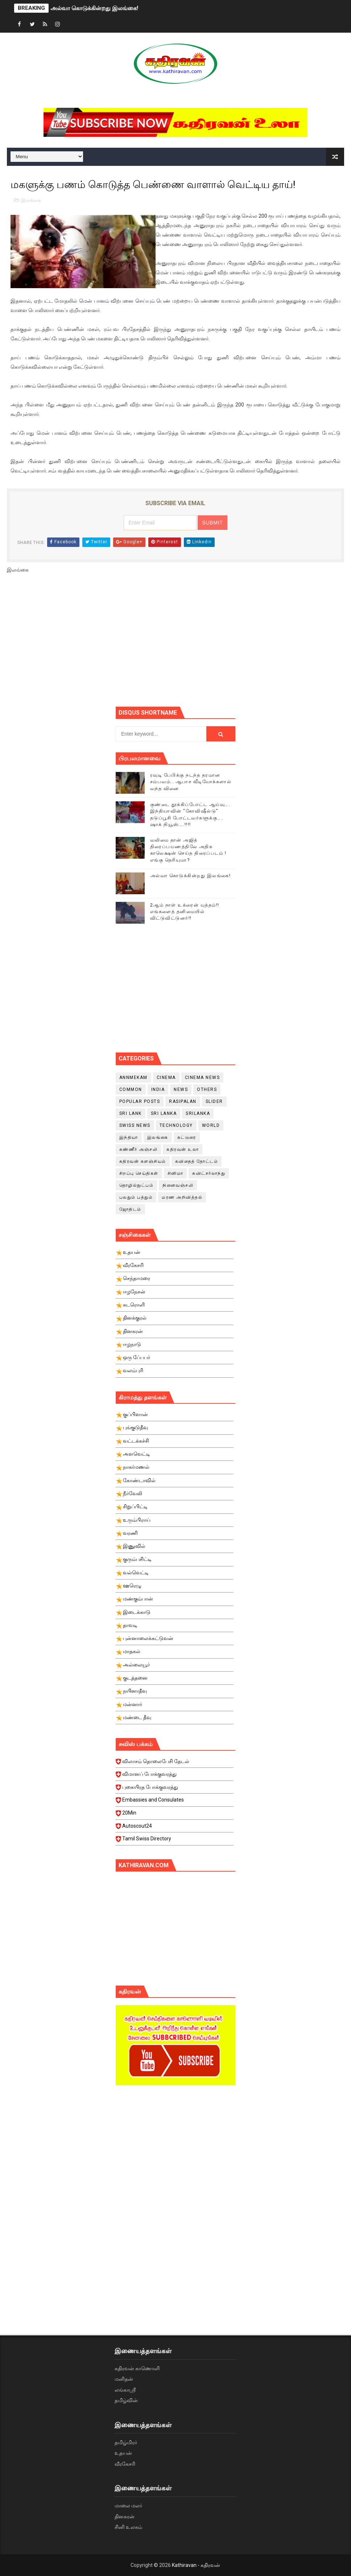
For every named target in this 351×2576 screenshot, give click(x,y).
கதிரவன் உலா (182, 1149)
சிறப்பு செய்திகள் (138, 1173)
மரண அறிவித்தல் (182, 1197)
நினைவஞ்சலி (177, 1185)
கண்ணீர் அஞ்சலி (138, 1149)
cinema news (202, 1077)
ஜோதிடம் (130, 1209)
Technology (176, 1125)
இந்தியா (128, 1137)
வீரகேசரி (125, 2464)
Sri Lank (130, 1113)
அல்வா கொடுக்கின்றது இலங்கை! (94, 8)
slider (214, 1101)
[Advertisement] (233, 643)
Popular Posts (139, 1101)
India (158, 1089)
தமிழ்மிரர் (126, 2442)
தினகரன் (125, 2516)
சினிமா (175, 1173)
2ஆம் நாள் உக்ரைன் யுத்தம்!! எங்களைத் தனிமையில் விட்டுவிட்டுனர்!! (184, 911)
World (211, 1125)
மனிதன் (124, 2379)
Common (130, 1089)
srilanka (198, 1113)
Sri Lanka (164, 1113)
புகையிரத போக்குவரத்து (175, 1789)
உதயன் (123, 2453)
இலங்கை (31, 200)
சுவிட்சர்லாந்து (208, 1173)
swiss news (134, 1125)
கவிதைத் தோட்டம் (196, 1161)
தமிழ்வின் (126, 2400)
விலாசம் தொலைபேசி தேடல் (175, 1763)
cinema (166, 1077)
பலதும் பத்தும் (136, 1197)
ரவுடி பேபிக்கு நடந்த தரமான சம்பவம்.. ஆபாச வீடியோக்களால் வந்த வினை (191, 781)
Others (207, 1089)
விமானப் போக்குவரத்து (175, 1776)
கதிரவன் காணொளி (137, 2368)
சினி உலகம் (128, 2527)
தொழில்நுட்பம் (136, 1185)
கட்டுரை (186, 1137)
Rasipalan (183, 1101)
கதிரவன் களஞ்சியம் (142, 1161)
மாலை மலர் (128, 2505)
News (181, 1089)
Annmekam (133, 1077)
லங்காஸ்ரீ (125, 2390)
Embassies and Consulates (175, 1802)
